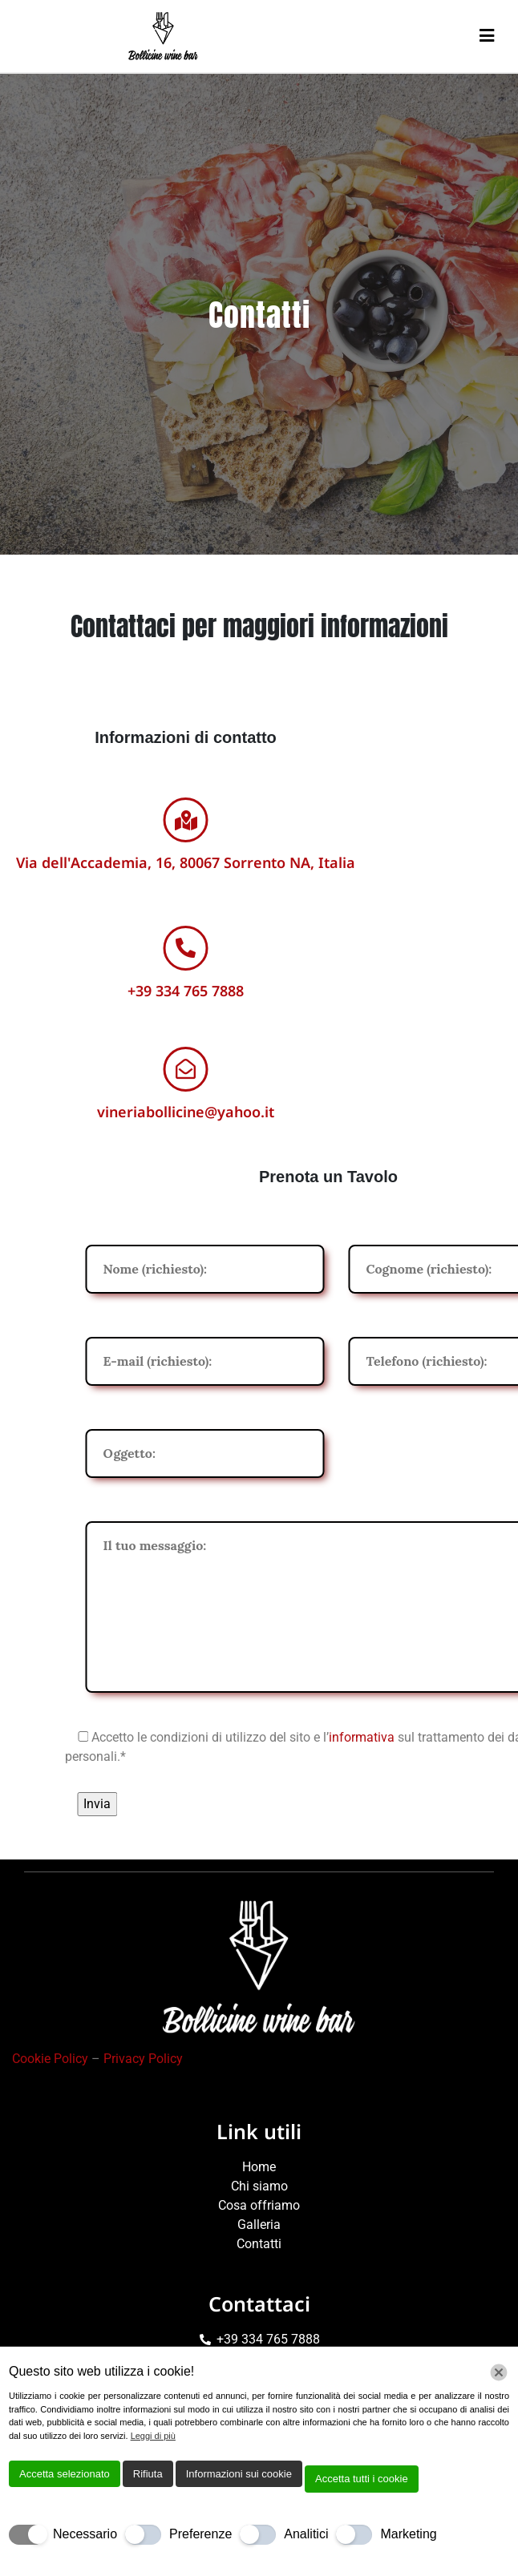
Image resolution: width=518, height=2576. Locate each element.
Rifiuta (148, 2474)
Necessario (85, 2534)
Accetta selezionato (64, 2474)
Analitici (306, 2534)
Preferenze (200, 2534)
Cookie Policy (50, 2058)
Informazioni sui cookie (239, 2474)
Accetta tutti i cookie (361, 2479)
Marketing (408, 2534)
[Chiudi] (498, 2372)
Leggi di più (153, 2436)
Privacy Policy (143, 2058)
